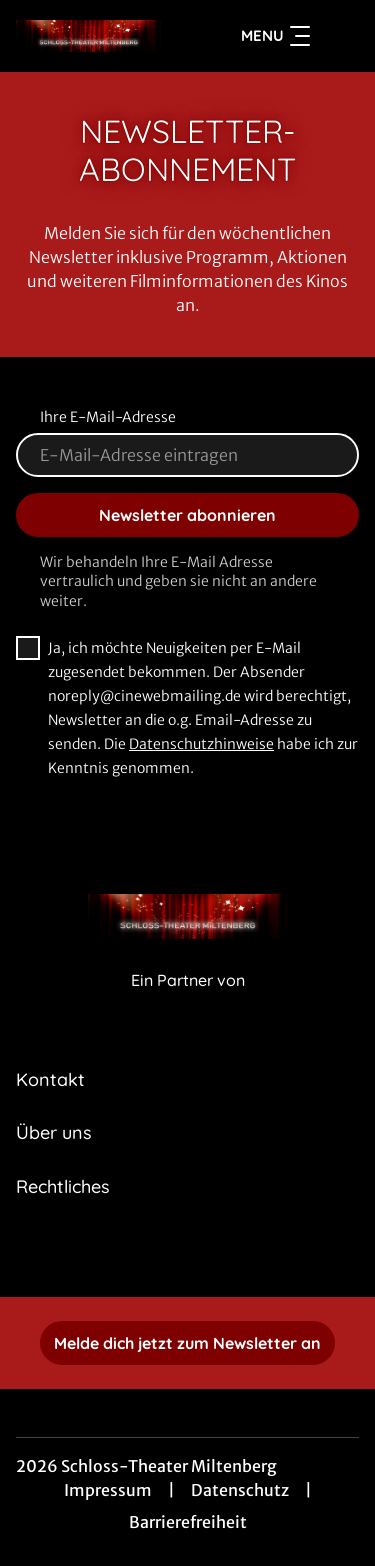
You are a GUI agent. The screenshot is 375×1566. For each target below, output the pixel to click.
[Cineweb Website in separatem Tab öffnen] (188, 1001)
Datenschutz (240, 1490)
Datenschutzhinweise (201, 744)
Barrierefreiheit (188, 1522)
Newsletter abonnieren (187, 515)
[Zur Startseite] (88, 36)
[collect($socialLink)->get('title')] (188, 1253)
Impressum (108, 1490)
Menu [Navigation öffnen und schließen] (275, 36)
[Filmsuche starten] (339, 36)
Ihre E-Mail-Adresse (108, 417)
